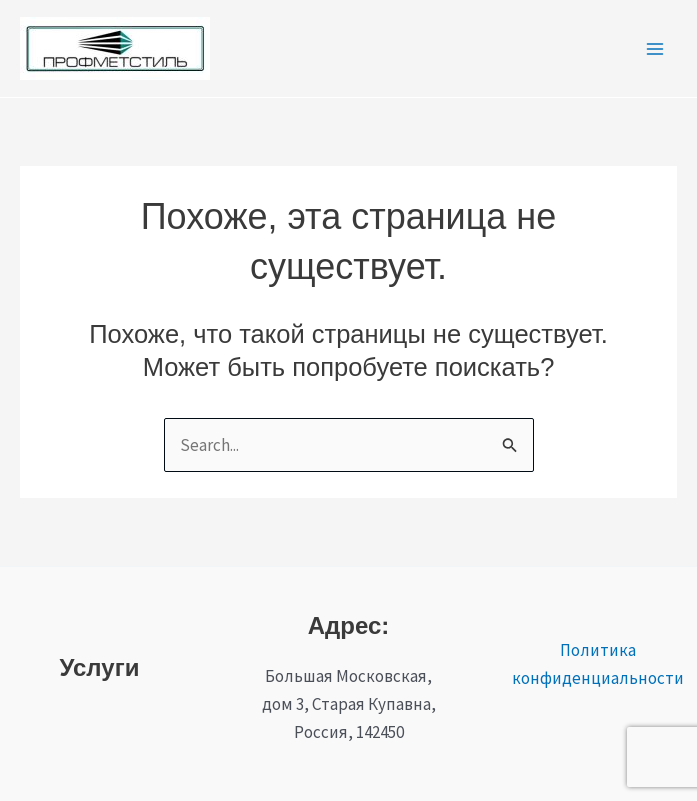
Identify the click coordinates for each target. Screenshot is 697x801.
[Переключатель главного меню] (655, 49)
